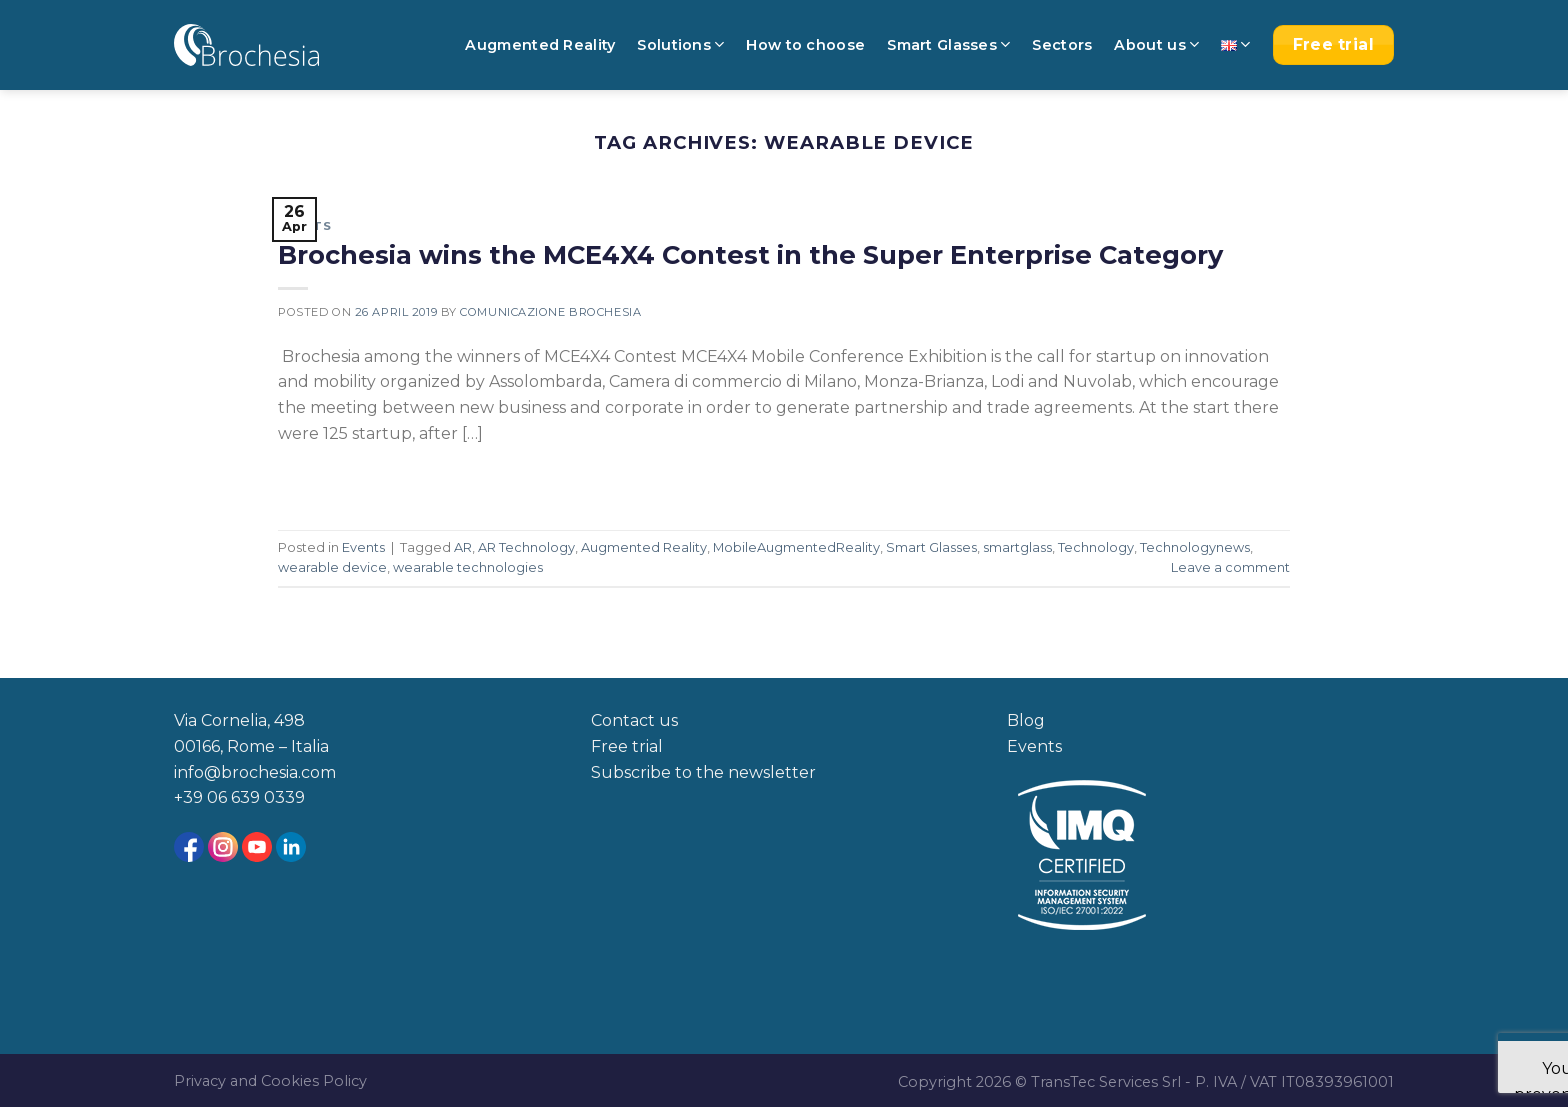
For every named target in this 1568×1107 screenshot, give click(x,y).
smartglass (1017, 547)
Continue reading (366, 478)
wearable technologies (468, 567)
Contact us (634, 720)
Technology (1096, 547)
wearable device (332, 567)
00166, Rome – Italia (251, 746)
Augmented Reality (540, 45)
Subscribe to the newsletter (703, 772)
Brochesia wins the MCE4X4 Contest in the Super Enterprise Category (750, 254)
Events (304, 226)
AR (463, 547)
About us (1156, 44)
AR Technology (526, 547)
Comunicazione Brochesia (550, 312)
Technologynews (1195, 547)
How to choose (805, 45)
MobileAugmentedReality (796, 547)
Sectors (1062, 45)
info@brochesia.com (255, 772)
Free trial (627, 746)
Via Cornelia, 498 (239, 720)
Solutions (680, 44)
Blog (1026, 720)
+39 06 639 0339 (239, 797)
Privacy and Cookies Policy (270, 1081)
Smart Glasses (948, 44)
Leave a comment (1230, 567)
